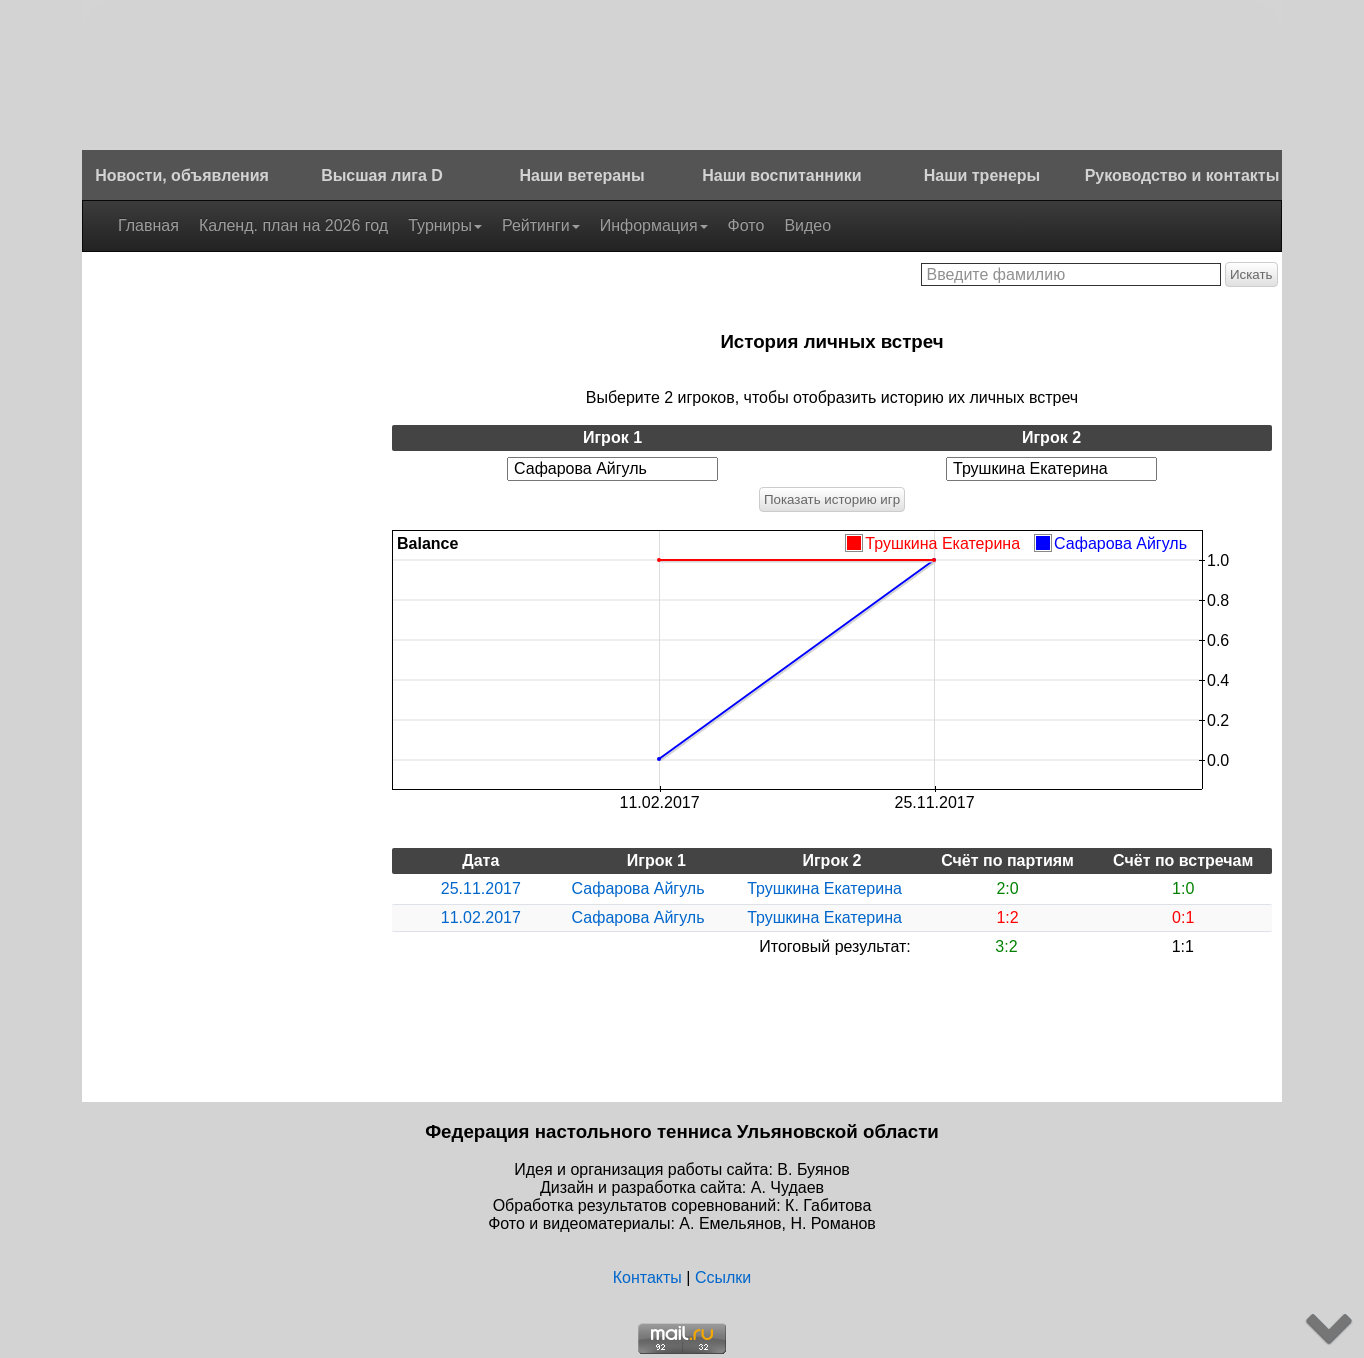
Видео (807, 225)
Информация (654, 225)
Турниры (445, 225)
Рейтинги (541, 225)
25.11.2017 (481, 888)
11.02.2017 (481, 917)
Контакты (647, 1277)
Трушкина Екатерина (824, 888)
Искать (1251, 274)
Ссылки (723, 1277)
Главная (148, 225)
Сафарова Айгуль (638, 888)
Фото (746, 225)
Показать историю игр (832, 499)
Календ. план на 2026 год (293, 225)
